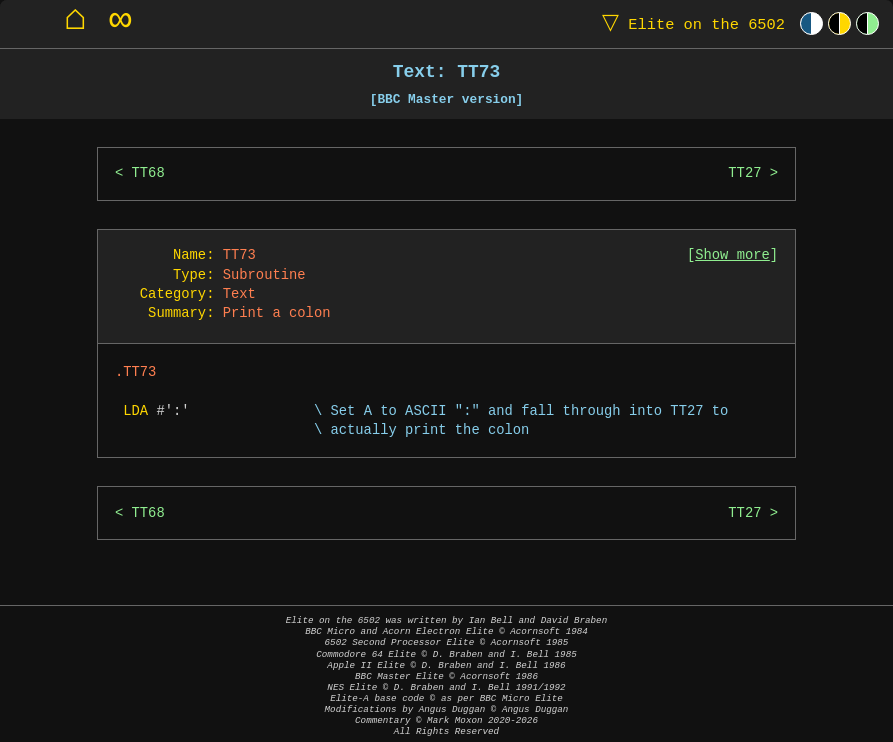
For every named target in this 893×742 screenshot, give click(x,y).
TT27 (744, 173)
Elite (689, 23)
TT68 (148, 173)
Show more (732, 255)
